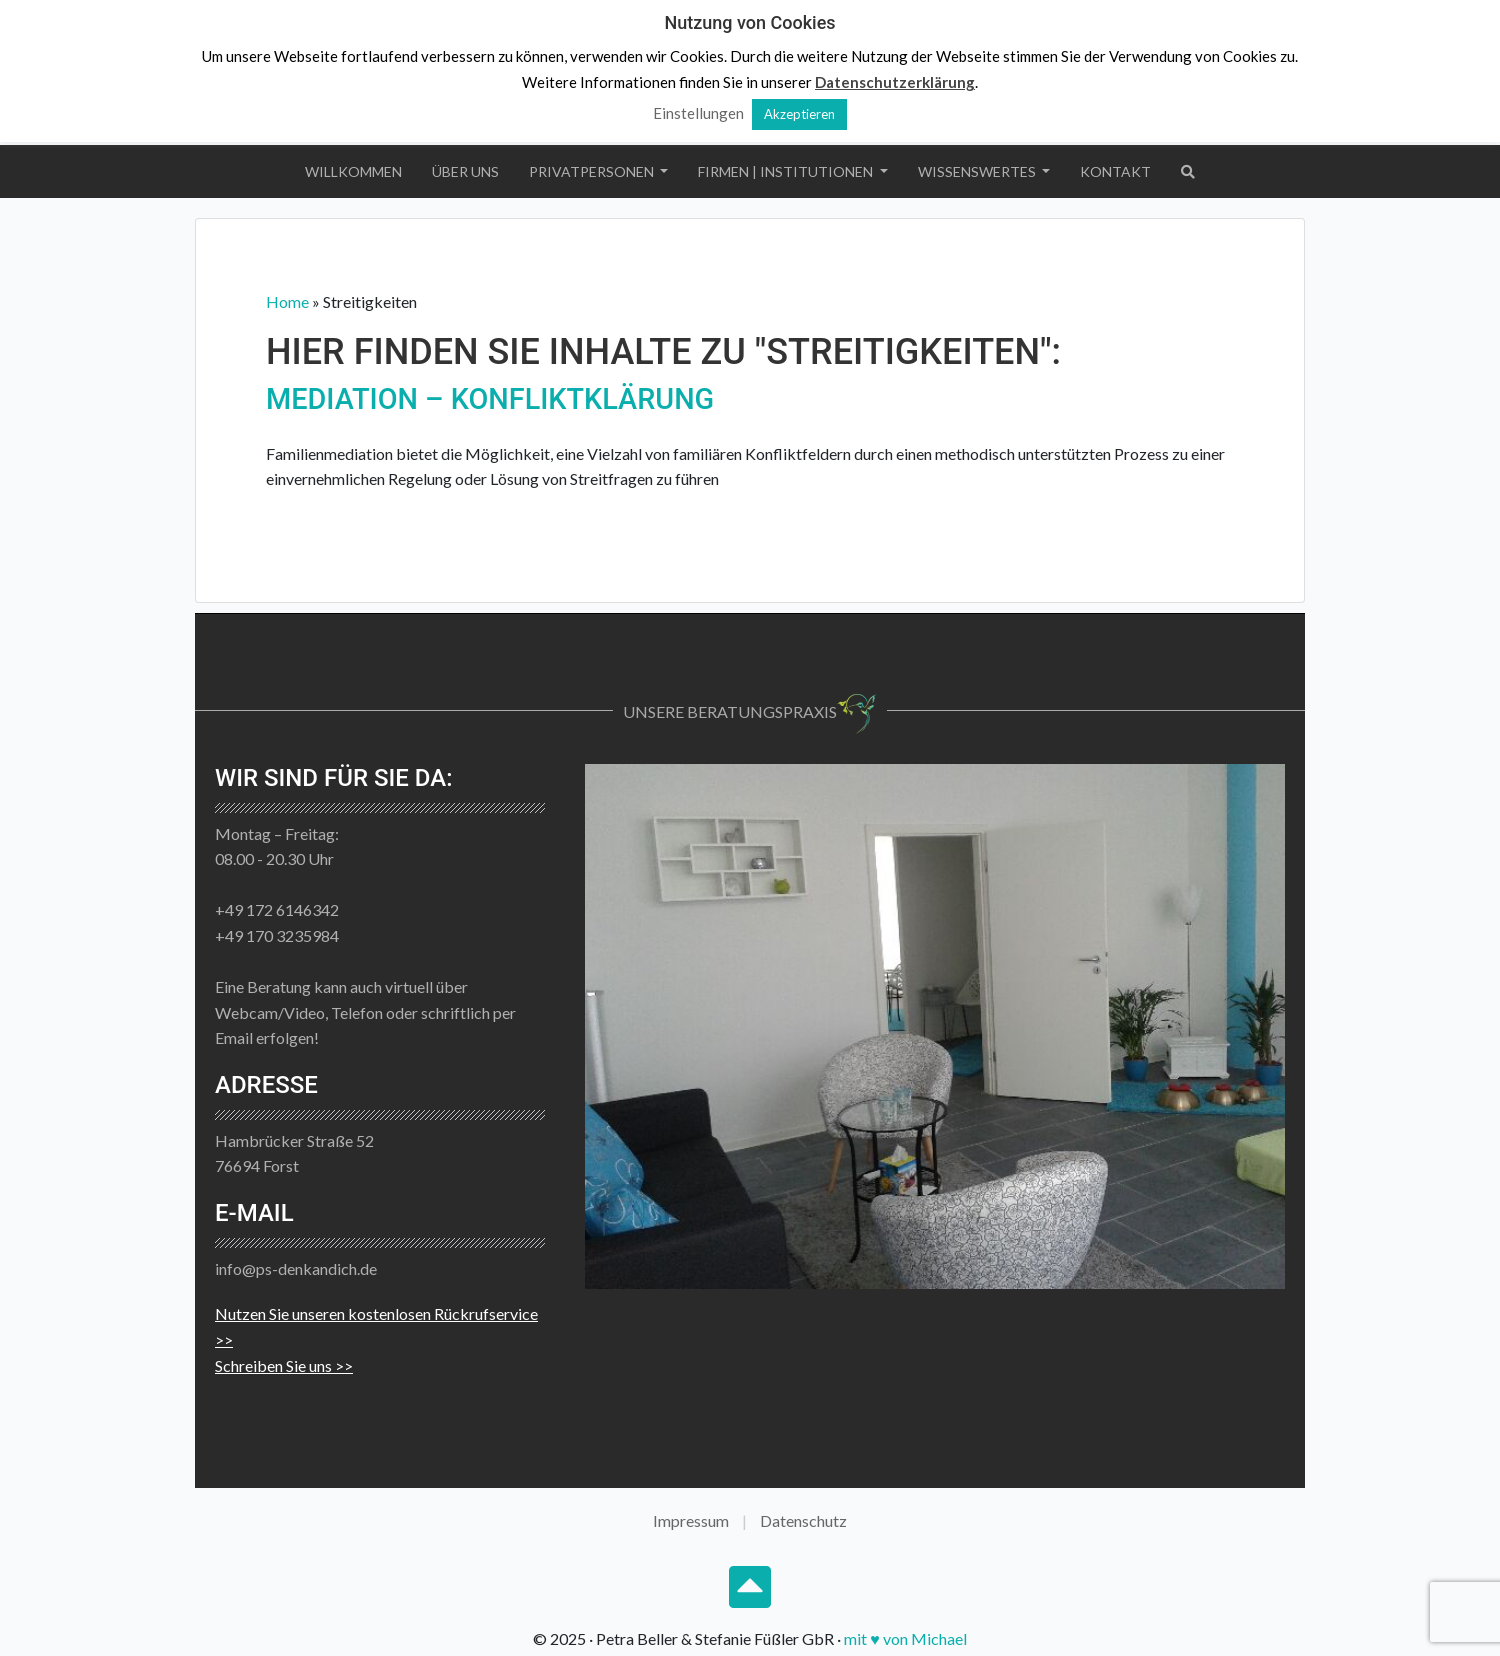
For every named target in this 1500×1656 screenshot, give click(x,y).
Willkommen (353, 171)
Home (287, 301)
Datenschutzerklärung (895, 82)
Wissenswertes (978, 171)
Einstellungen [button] (698, 113)
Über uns (465, 171)
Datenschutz (803, 1520)
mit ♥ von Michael (905, 1638)
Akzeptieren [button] (799, 114)
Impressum (691, 1520)
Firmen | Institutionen (787, 171)
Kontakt (1115, 171)
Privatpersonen (593, 171)
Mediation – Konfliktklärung (490, 399)
